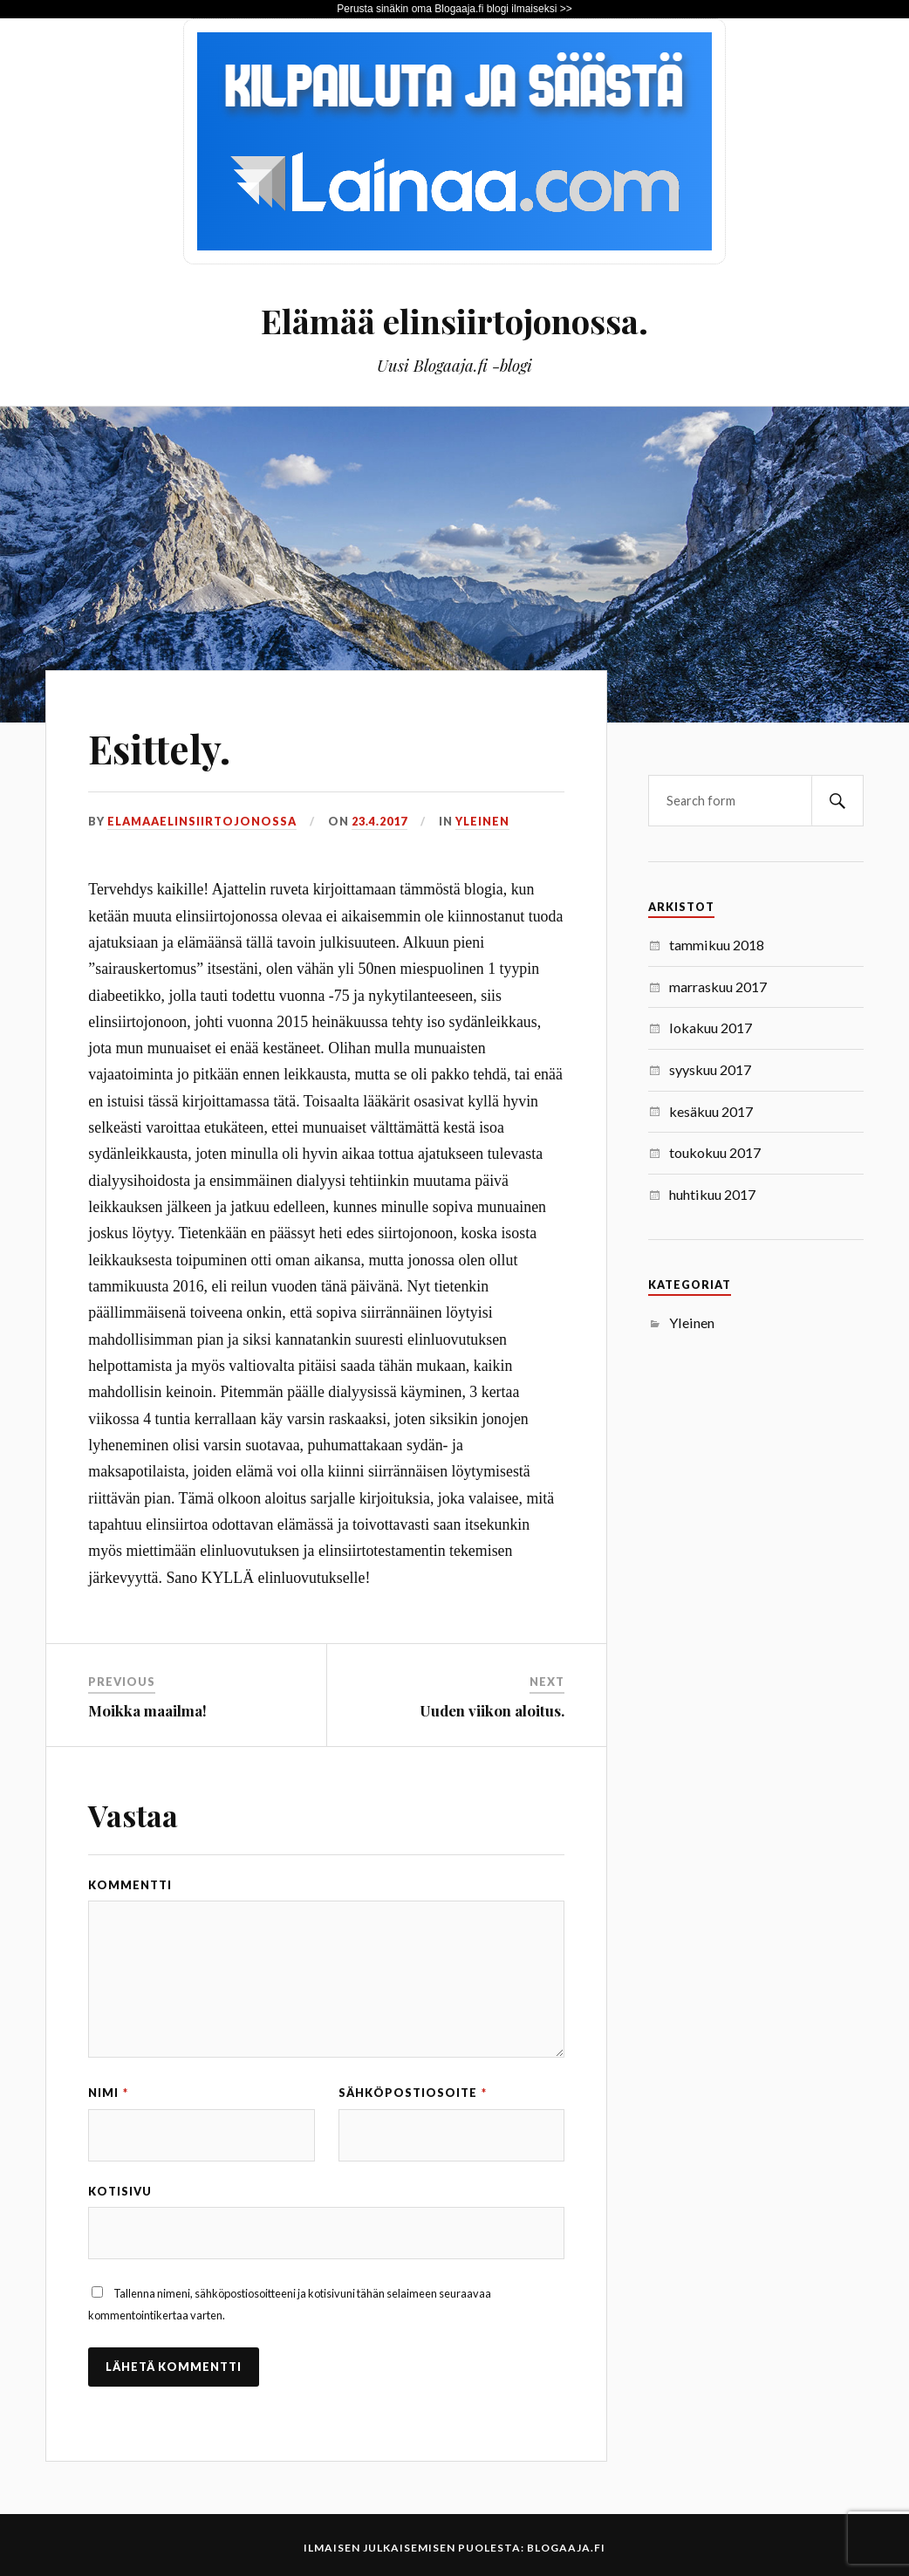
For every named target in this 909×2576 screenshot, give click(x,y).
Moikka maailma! (147, 1710)
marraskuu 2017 (718, 986)
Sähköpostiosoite (412, 2093)
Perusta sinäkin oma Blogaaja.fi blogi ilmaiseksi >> (454, 9)
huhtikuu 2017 (712, 1194)
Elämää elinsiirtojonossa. (454, 320)
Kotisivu (120, 2191)
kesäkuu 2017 (711, 1111)
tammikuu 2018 (716, 944)
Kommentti (130, 1885)
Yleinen (482, 821)
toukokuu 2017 (715, 1152)
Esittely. (159, 748)
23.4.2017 (379, 821)
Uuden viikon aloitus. (492, 1710)
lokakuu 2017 (710, 1027)
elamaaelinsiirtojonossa (202, 821)
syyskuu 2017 (710, 1069)
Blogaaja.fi (566, 2547)
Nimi (108, 2093)
